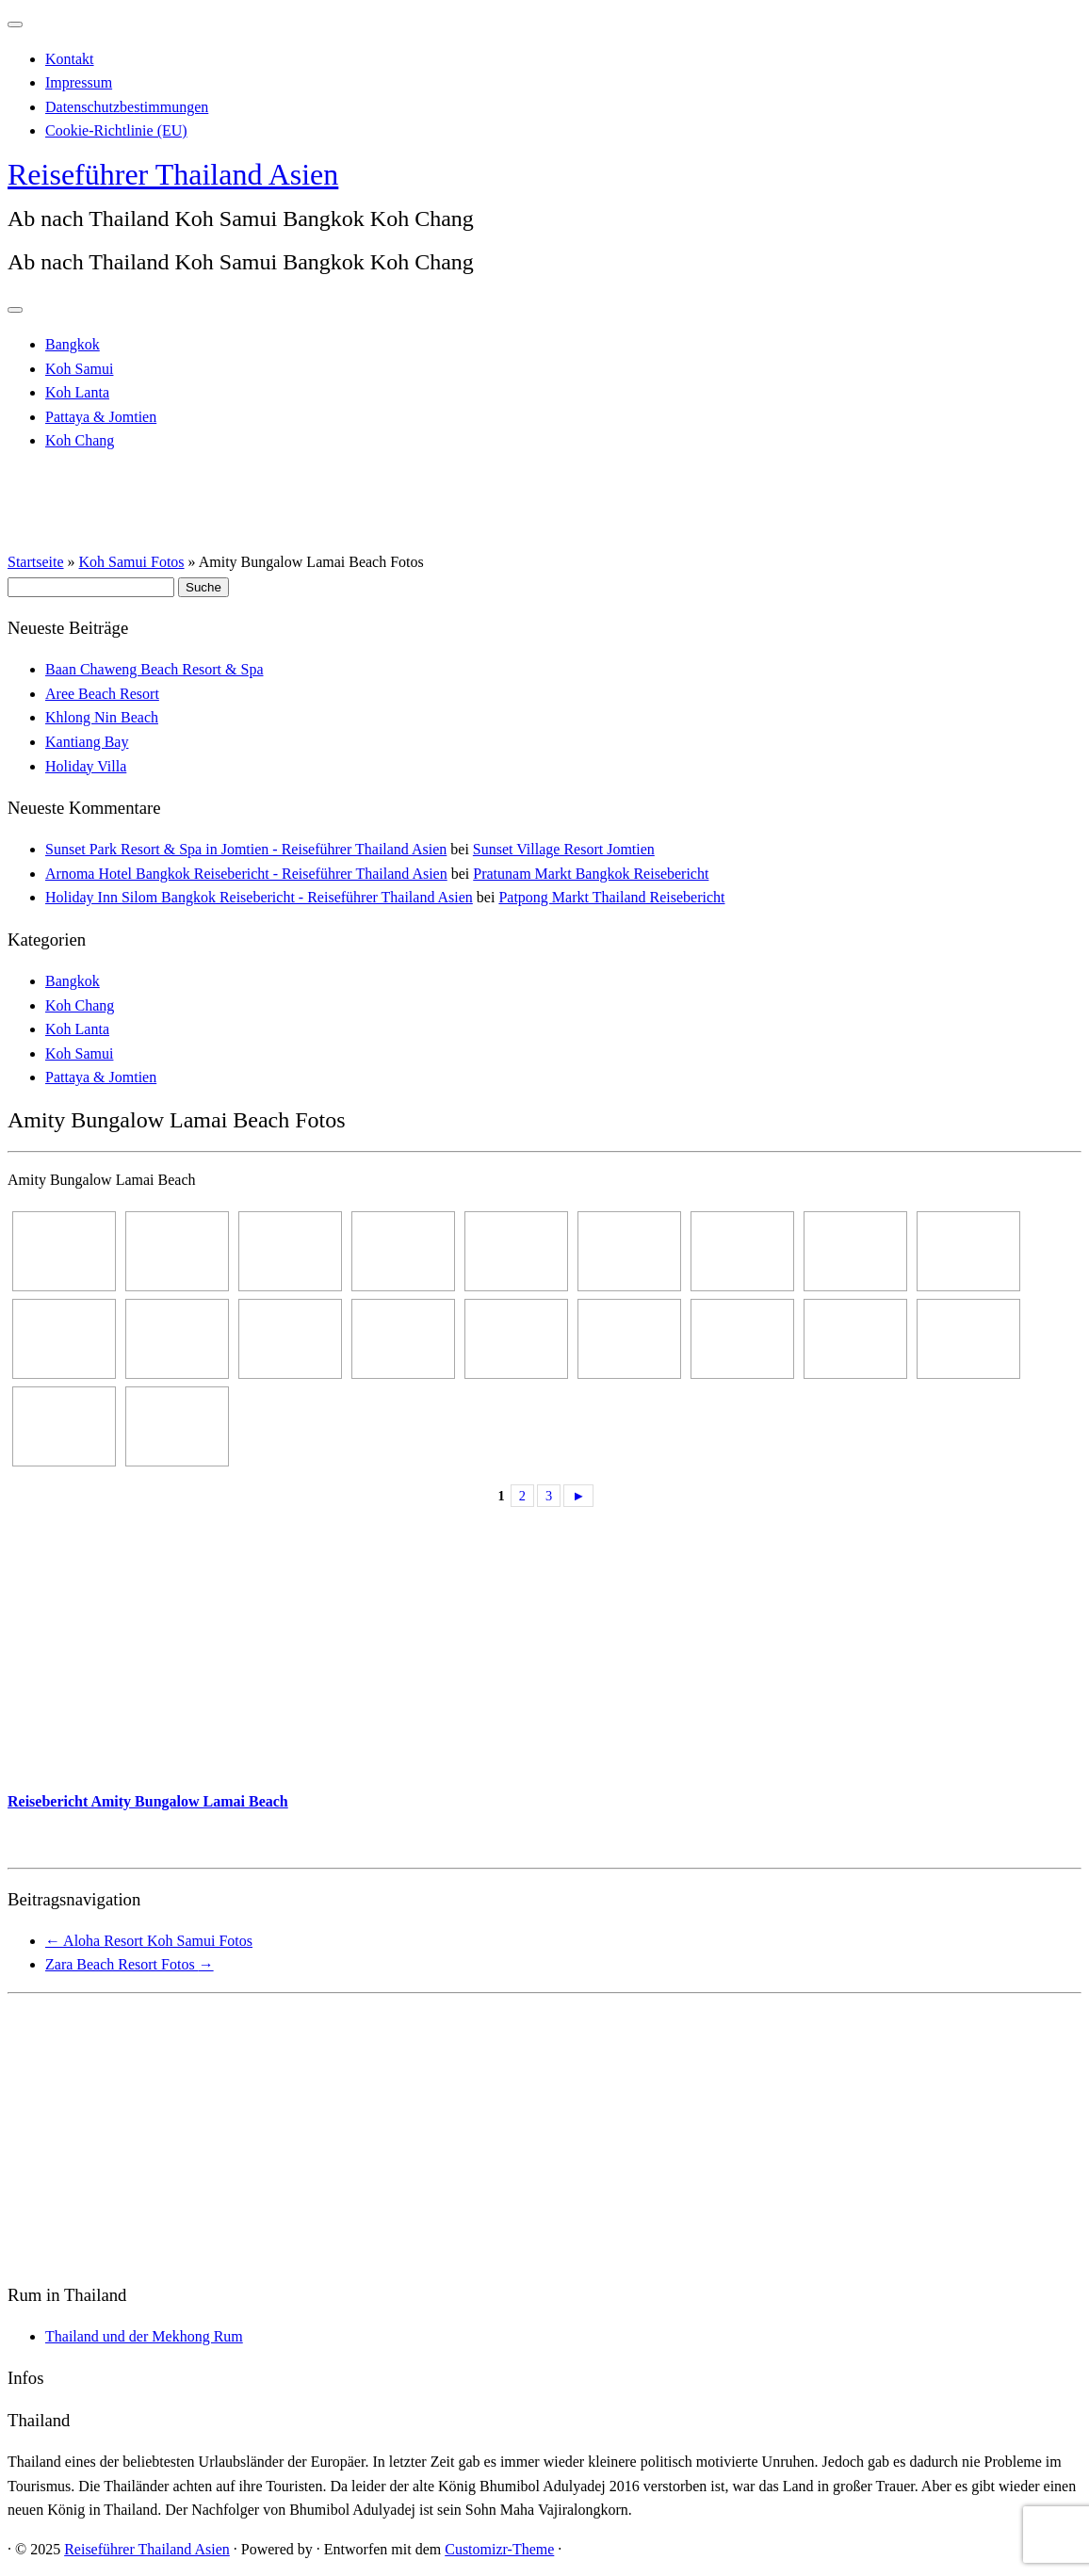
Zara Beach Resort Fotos (129, 1964)
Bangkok (72, 344)
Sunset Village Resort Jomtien (564, 849)
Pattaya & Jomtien (100, 417)
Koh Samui (79, 369)
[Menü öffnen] (15, 310)
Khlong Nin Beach (101, 717)
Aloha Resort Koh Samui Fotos (148, 1941)
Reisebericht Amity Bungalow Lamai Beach (148, 1801)
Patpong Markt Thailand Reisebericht (611, 897)
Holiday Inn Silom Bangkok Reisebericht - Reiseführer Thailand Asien (259, 897)
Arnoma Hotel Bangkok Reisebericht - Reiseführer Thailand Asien (246, 874)
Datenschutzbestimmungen (126, 107)
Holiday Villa (85, 766)
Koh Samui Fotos (132, 562)
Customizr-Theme (499, 2549)
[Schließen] (15, 24)
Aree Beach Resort (102, 694)
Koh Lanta (77, 392)
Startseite (36, 562)
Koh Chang (79, 440)
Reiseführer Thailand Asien (173, 174)
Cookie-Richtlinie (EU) (116, 130)
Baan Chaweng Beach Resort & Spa (154, 669)
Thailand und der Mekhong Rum (144, 2336)
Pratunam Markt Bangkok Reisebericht (590, 874)
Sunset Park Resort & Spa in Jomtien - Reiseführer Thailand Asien (246, 849)
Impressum (78, 82)
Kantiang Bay (86, 742)
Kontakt (69, 59)
